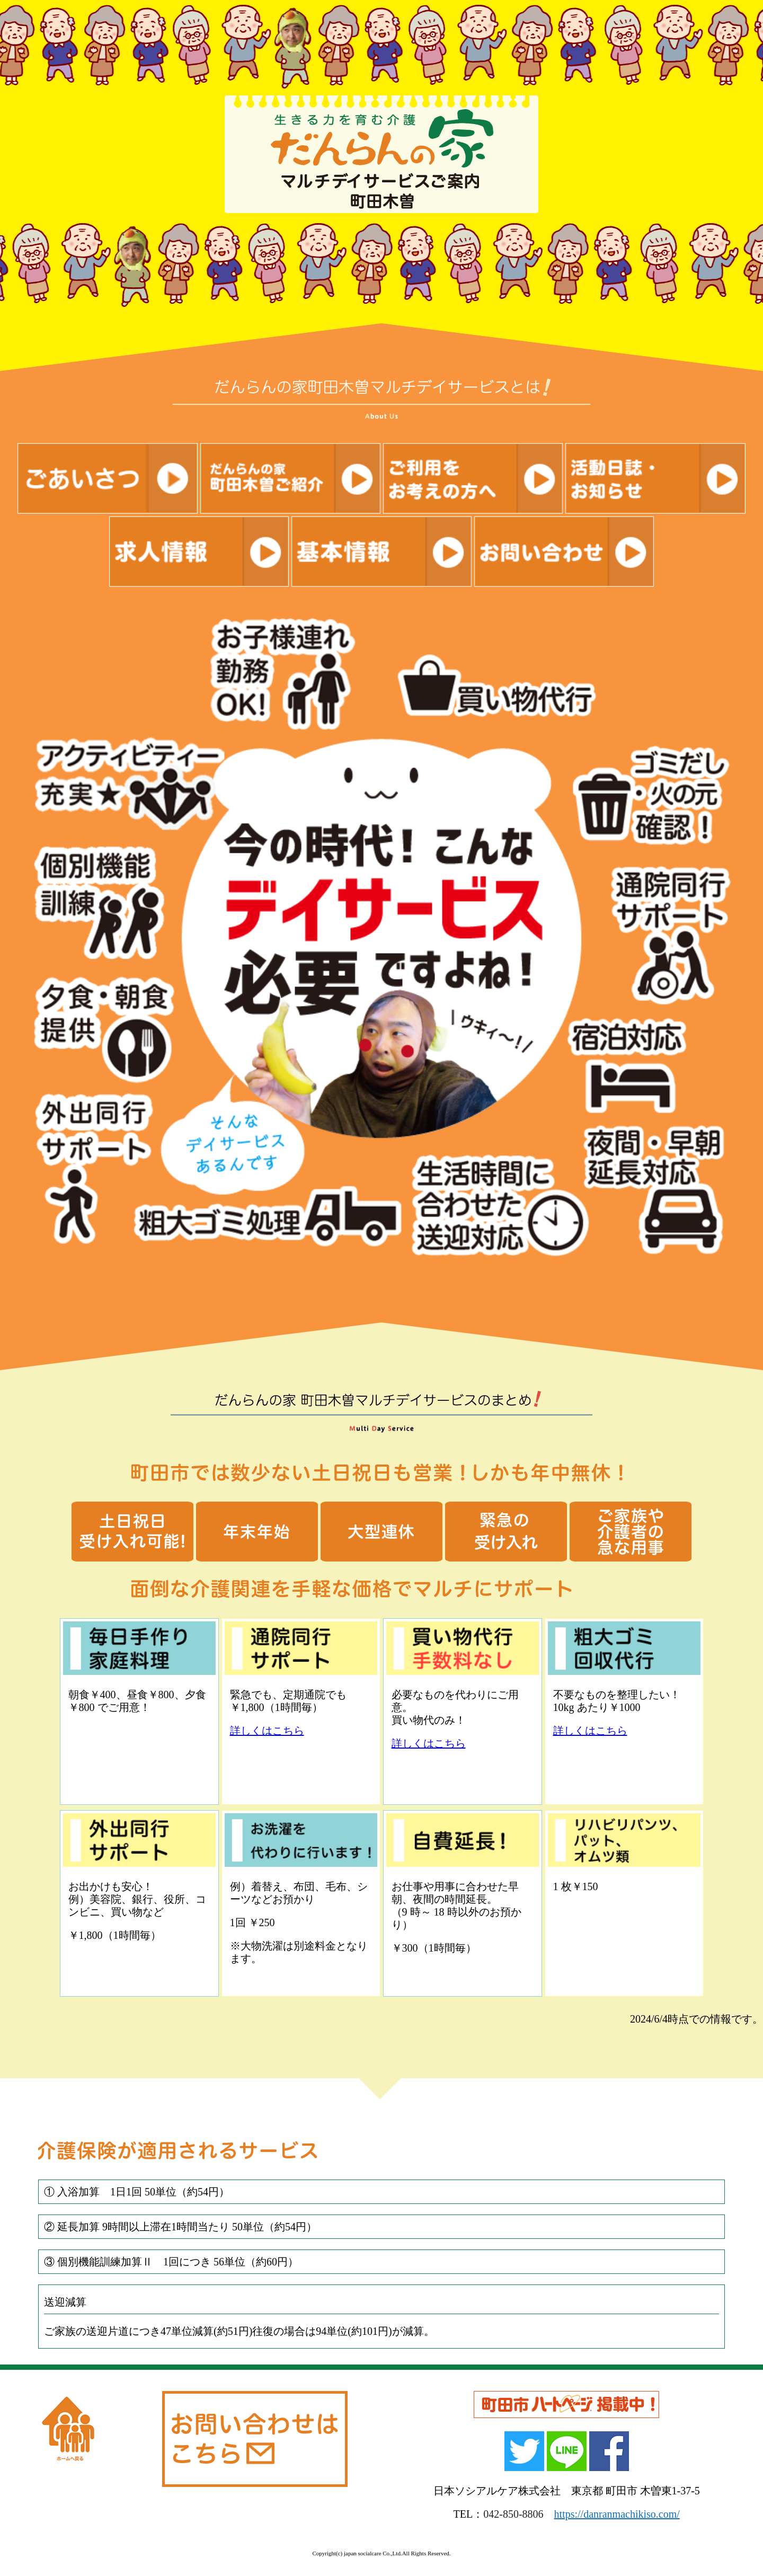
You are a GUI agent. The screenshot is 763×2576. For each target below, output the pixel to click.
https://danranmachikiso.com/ (617, 2514)
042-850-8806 (513, 2514)
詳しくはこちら (267, 1730)
